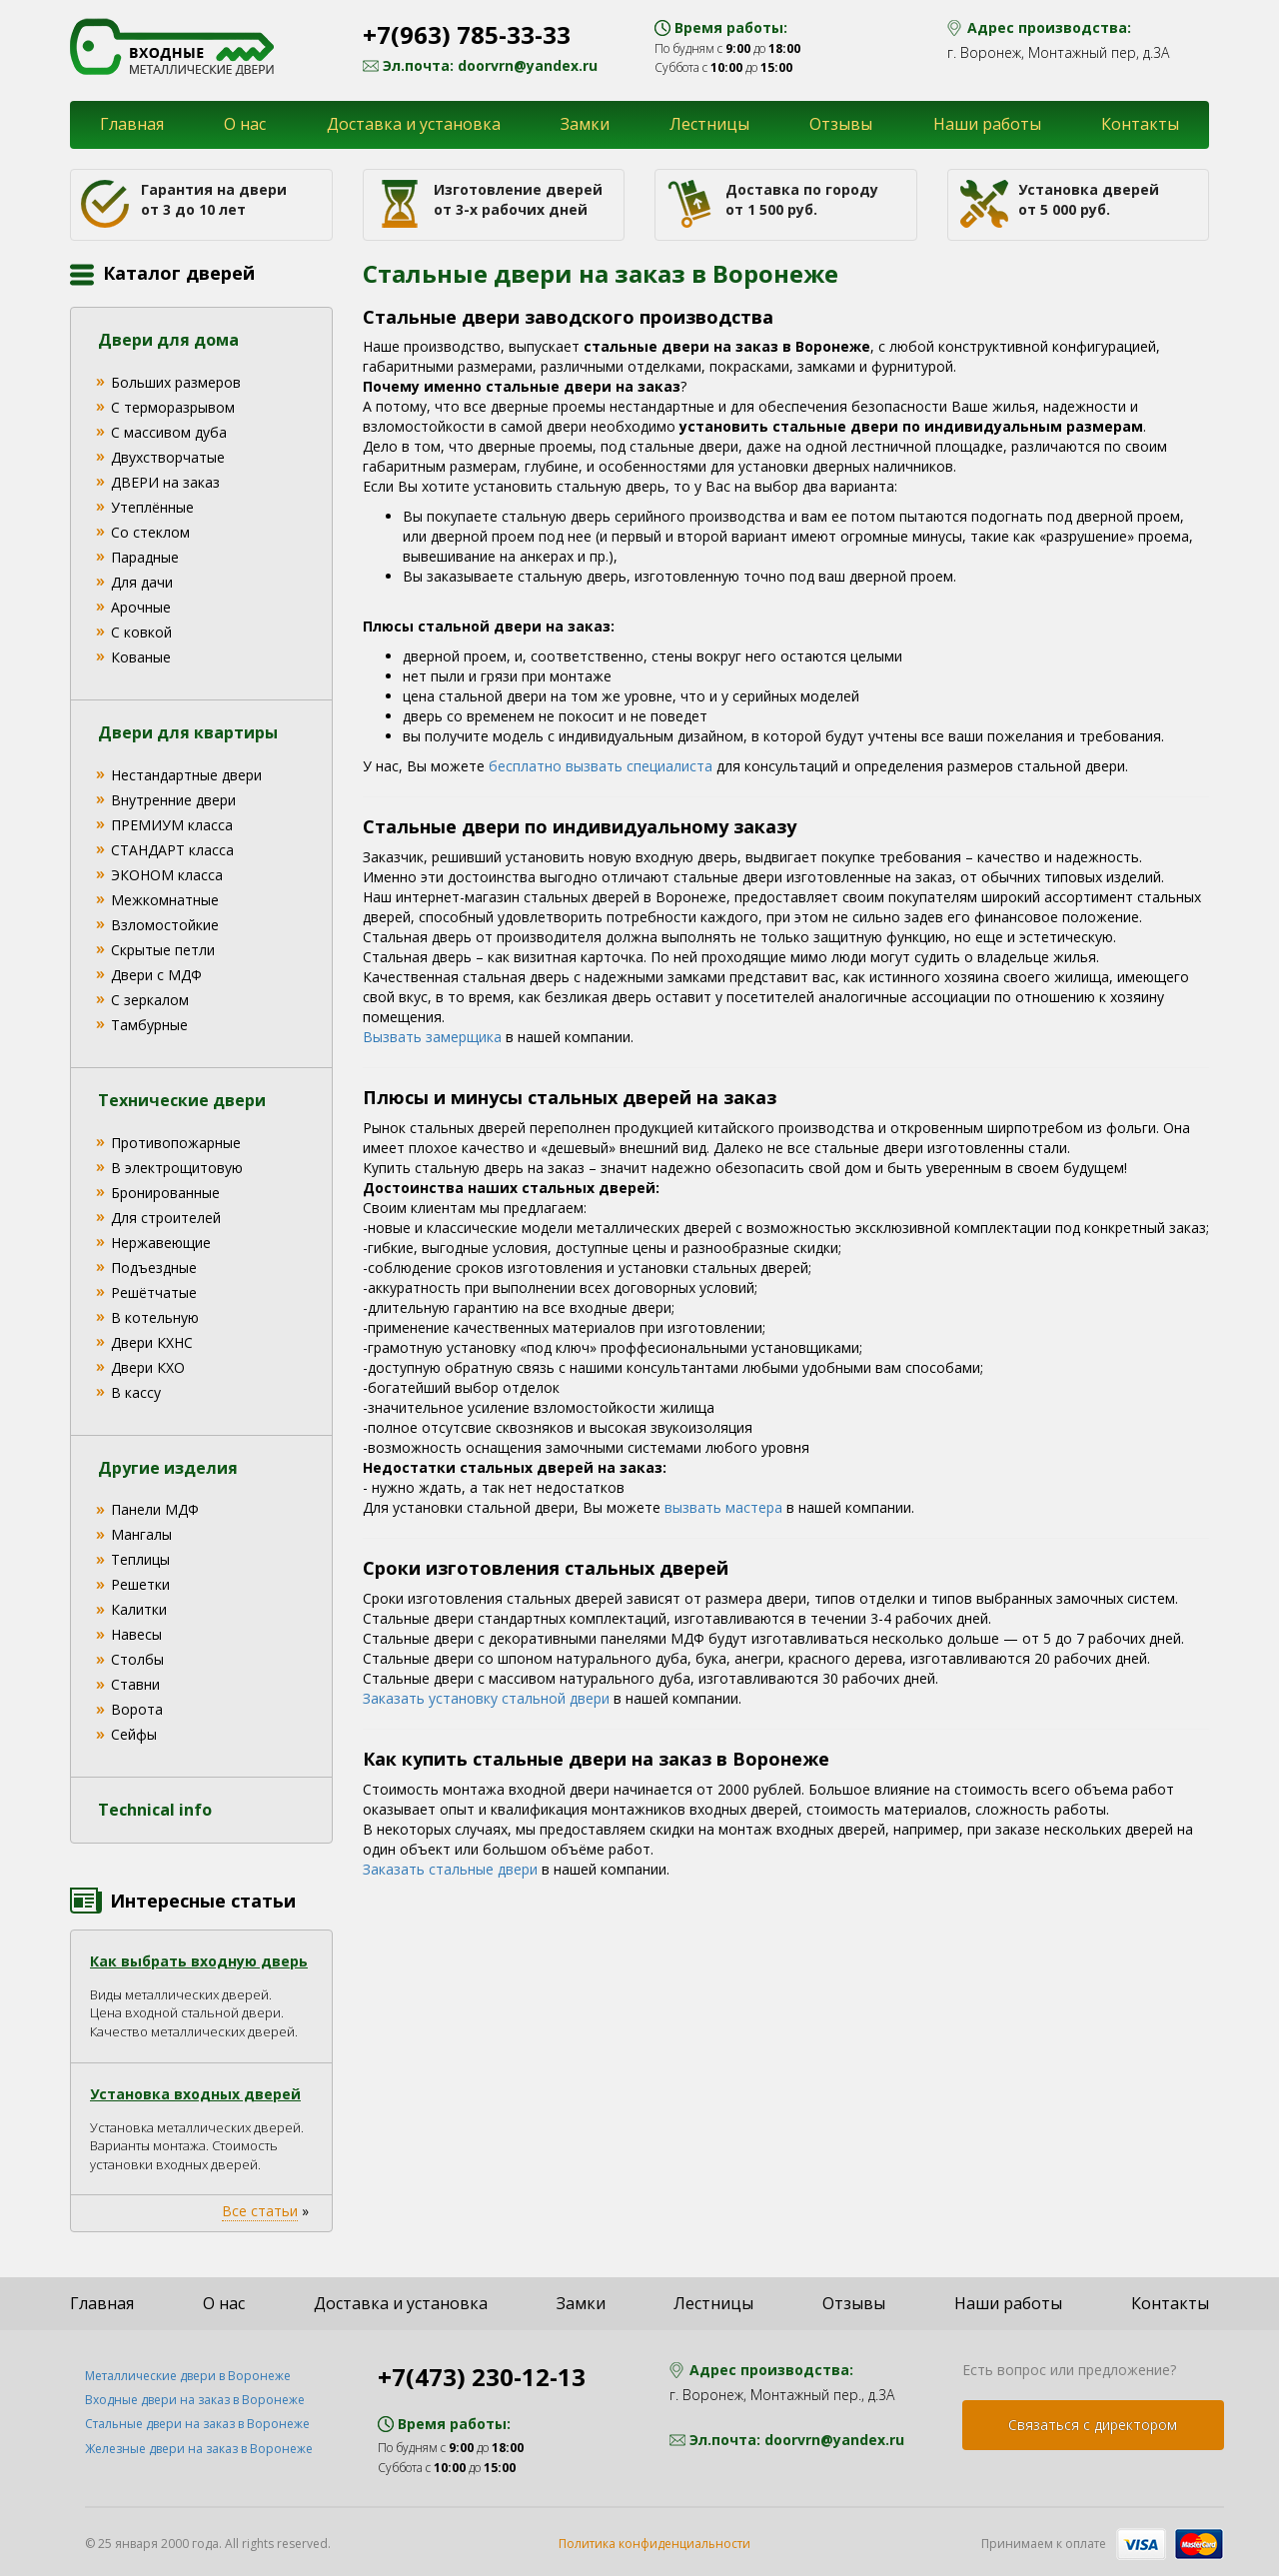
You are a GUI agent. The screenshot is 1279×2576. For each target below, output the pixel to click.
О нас (245, 124)
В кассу (136, 1392)
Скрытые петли (163, 949)
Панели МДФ (155, 1509)
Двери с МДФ (156, 974)
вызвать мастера (723, 1507)
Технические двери (182, 1100)
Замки (585, 124)
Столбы (137, 1659)
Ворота (137, 1709)
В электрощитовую (177, 1167)
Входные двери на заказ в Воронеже (195, 2399)
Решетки (140, 1584)
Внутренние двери (173, 799)
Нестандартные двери (186, 774)
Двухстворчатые (168, 457)
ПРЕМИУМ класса (172, 824)
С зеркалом (150, 999)
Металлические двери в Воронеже (188, 2375)
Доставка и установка (414, 124)
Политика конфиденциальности (654, 2543)
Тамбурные (149, 1024)
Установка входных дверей (195, 2093)
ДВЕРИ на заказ (165, 482)
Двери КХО (148, 1367)
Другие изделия (168, 1468)
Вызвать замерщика (432, 1036)
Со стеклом (150, 532)
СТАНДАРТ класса (172, 849)
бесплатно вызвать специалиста (600, 765)
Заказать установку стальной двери (486, 1698)
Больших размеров (176, 382)
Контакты (1140, 124)
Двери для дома (168, 340)
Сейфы (134, 1734)
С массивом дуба (169, 432)
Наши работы (987, 124)
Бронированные (165, 1192)
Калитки (139, 1609)
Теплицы (140, 1559)
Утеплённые (152, 507)
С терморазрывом (173, 407)
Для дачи (142, 582)
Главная (132, 124)
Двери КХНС (152, 1342)
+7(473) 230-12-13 (482, 2376)
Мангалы (141, 1534)
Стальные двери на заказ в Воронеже (197, 2423)
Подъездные (154, 1267)
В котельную (155, 1317)
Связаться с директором (1092, 2424)
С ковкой (141, 632)
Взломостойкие (165, 924)
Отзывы (840, 124)
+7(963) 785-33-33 (467, 34)
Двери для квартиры (188, 732)
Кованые (141, 656)
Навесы (136, 1634)
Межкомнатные (165, 899)
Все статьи (260, 2210)
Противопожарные (176, 1142)
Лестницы (709, 124)
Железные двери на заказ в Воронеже (199, 2448)
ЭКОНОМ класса (167, 874)
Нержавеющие (161, 1242)
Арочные (141, 607)
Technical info (155, 1810)
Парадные (145, 557)
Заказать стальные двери (450, 1869)
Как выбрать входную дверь (199, 1960)
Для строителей (166, 1217)
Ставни (135, 1684)
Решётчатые (154, 1292)
